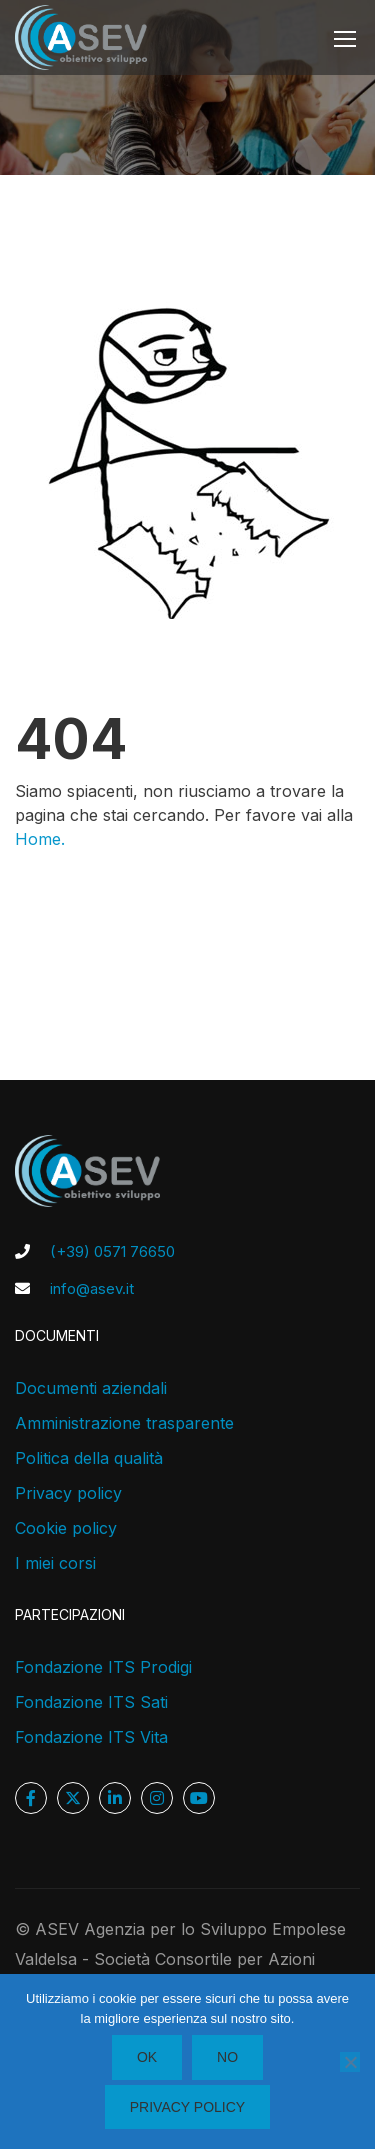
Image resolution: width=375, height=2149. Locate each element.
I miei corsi (55, 1563)
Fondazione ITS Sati (91, 1702)
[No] (350, 2062)
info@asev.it (92, 1288)
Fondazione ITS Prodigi (103, 1667)
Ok (147, 2057)
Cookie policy (66, 1528)
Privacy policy (68, 1493)
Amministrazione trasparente (124, 1423)
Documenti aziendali (91, 1388)
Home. (40, 839)
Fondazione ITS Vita (91, 1737)
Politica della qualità (89, 1458)
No (227, 2057)
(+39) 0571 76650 (112, 1251)
